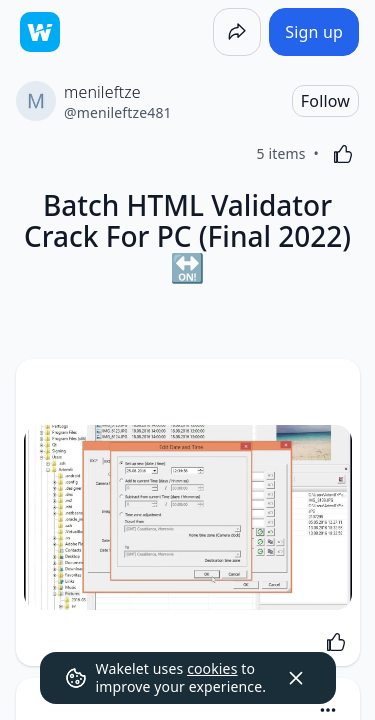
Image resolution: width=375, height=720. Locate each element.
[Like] (343, 154)
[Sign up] (314, 32)
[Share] (237, 32)
